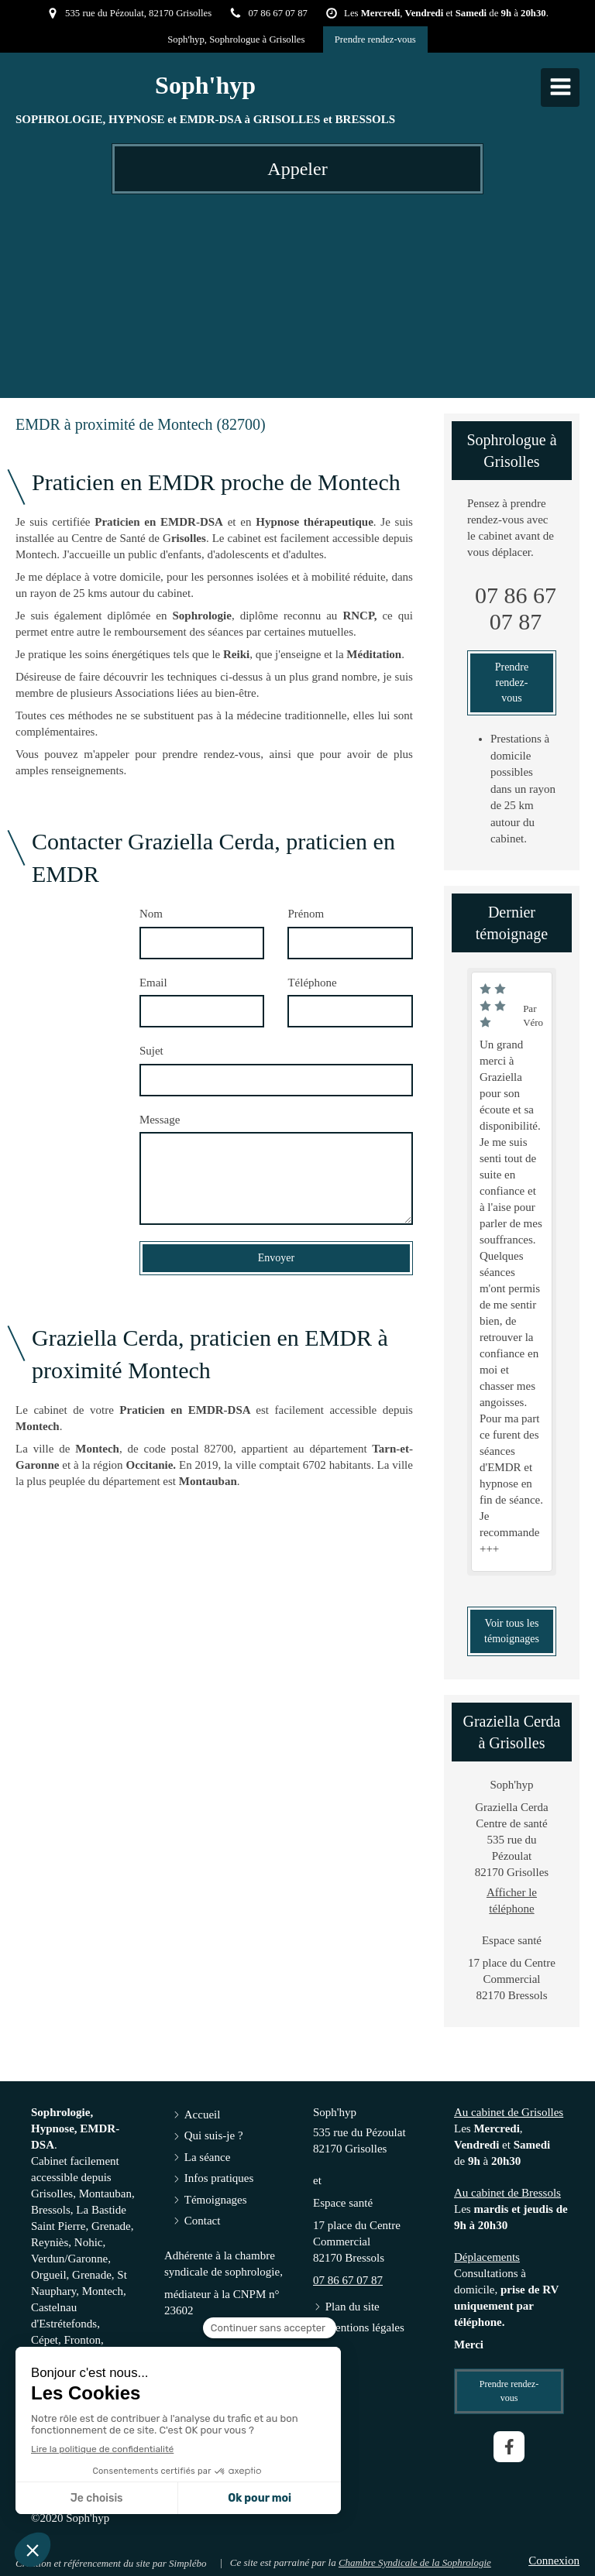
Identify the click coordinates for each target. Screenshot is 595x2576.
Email (153, 982)
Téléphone (311, 982)
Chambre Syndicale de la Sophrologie (415, 2562)
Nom (151, 913)
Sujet (151, 1050)
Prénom (305, 913)
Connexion (554, 2560)
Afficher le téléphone (512, 1900)
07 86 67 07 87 (515, 608)
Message (160, 1119)
